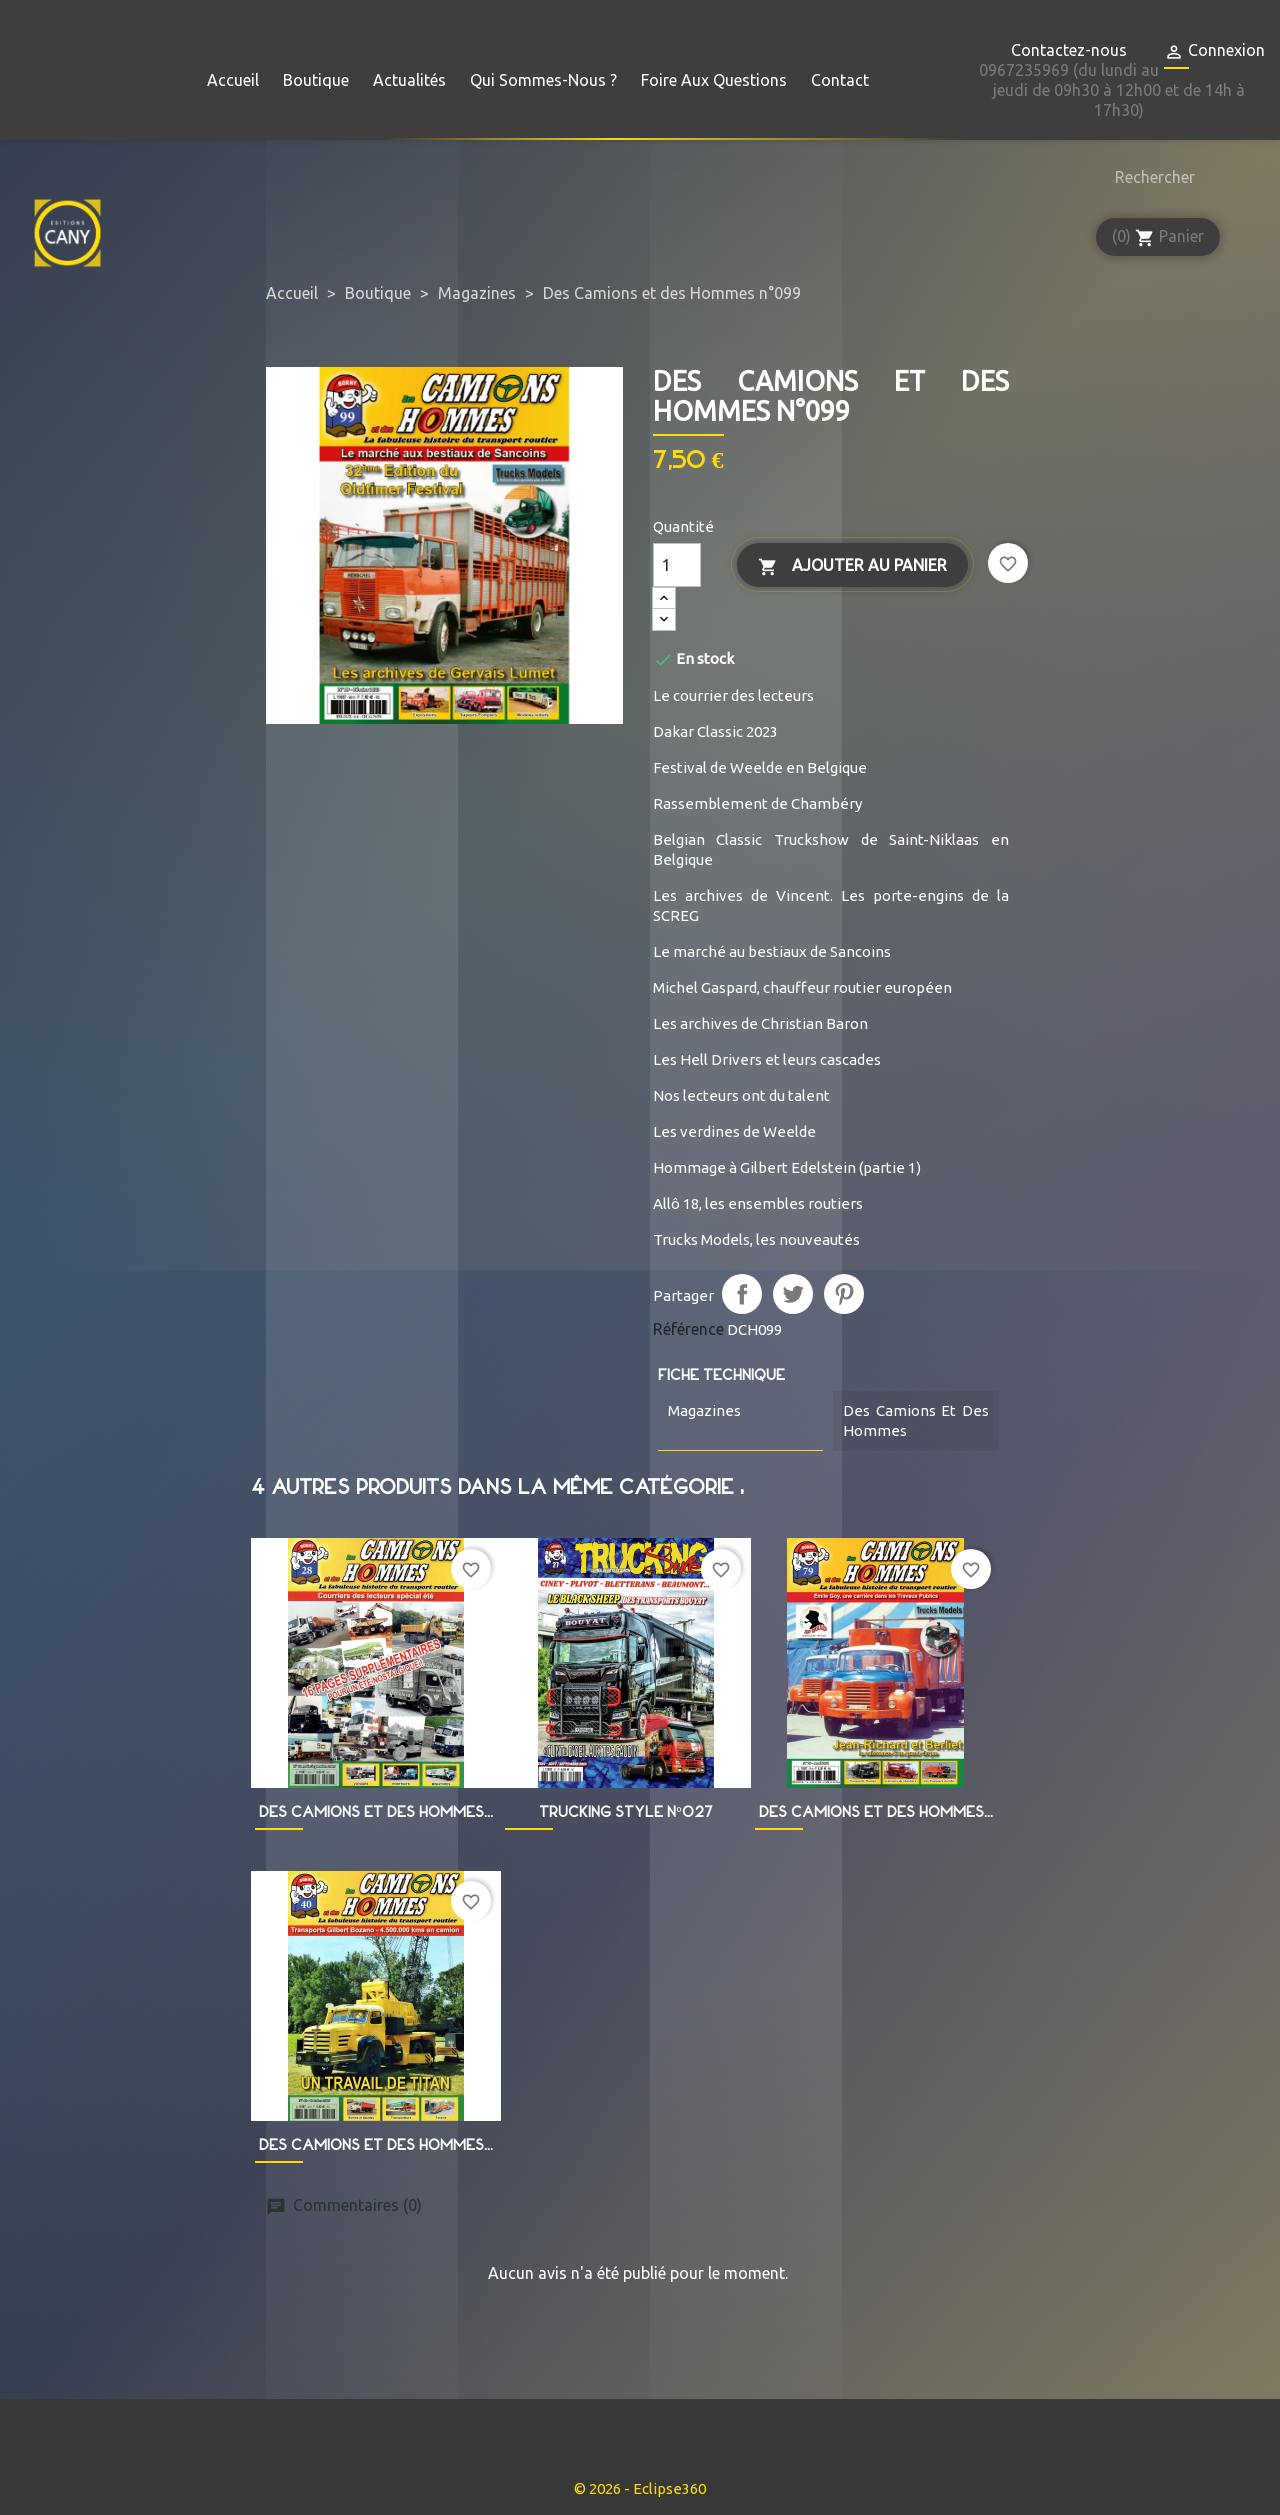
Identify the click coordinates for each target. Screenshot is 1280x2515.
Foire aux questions (714, 80)
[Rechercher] (1150, 177)
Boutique (316, 80)
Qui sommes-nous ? (543, 80)
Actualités (409, 80)
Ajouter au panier (852, 566)
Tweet (793, 1294)
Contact (840, 80)
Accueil (233, 80)
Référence (688, 1329)
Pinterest (844, 1294)
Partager (742, 1294)
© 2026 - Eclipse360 (640, 2488)
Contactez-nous (1069, 50)
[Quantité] (677, 565)
